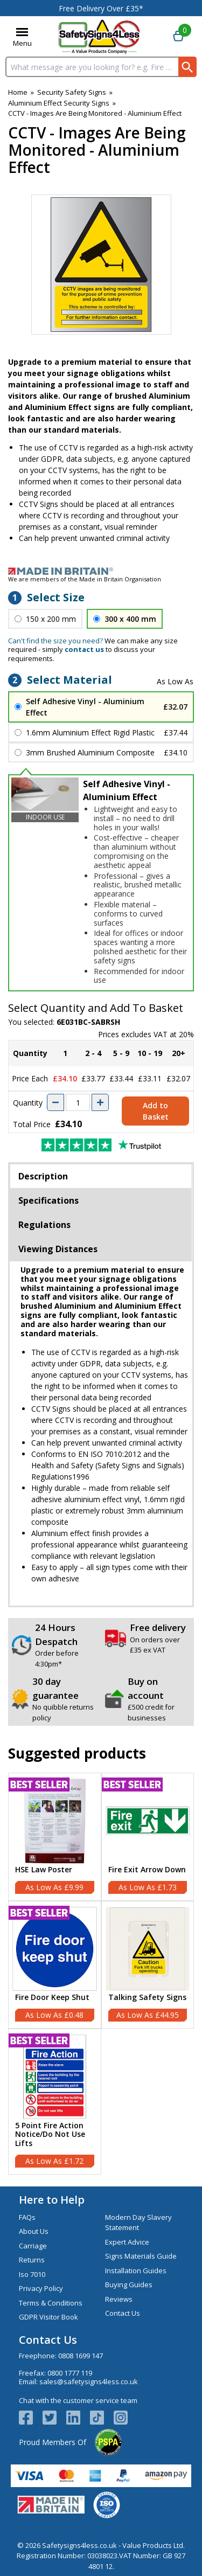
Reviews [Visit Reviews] (119, 2299)
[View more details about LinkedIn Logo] (78, 2418)
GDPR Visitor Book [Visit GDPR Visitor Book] (48, 2317)
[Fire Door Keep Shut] (54, 1965)
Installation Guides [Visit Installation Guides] (135, 2270)
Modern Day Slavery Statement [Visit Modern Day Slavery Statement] (138, 2222)
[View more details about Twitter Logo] (54, 2418)
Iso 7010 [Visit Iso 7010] (32, 2274)
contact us (84, 649)
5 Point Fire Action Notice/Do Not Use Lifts (50, 2134)
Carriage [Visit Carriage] (33, 2246)
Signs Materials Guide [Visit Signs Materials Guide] (141, 2256)
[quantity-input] (78, 1102)
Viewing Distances (57, 1249)
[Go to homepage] (99, 36)
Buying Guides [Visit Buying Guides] (128, 2284)
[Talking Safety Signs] (147, 1965)
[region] (55, 1820)
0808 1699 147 (80, 2355)
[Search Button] (187, 67)
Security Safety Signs (71, 92)
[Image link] (101, 571)
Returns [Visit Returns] (32, 2260)
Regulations (44, 1225)
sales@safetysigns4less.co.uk (88, 2381)
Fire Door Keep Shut (52, 1997)
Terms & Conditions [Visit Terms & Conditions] (50, 2303)
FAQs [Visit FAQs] (27, 2217)
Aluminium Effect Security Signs (58, 103)
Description (43, 1176)
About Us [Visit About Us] (33, 2231)
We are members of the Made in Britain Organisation (84, 579)
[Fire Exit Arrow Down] (147, 1836)
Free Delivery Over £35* (101, 8)
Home (17, 92)
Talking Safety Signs (147, 1997)
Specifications (48, 1200)
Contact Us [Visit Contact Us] (122, 2313)
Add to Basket (156, 1111)
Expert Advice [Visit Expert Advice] (127, 2242)
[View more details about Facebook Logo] (31, 2418)
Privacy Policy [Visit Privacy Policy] (41, 2288)
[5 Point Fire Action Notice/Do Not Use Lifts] (54, 2102)
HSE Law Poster (43, 1869)
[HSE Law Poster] (54, 1836)
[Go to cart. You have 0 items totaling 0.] (178, 36)
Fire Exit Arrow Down (147, 1869)
